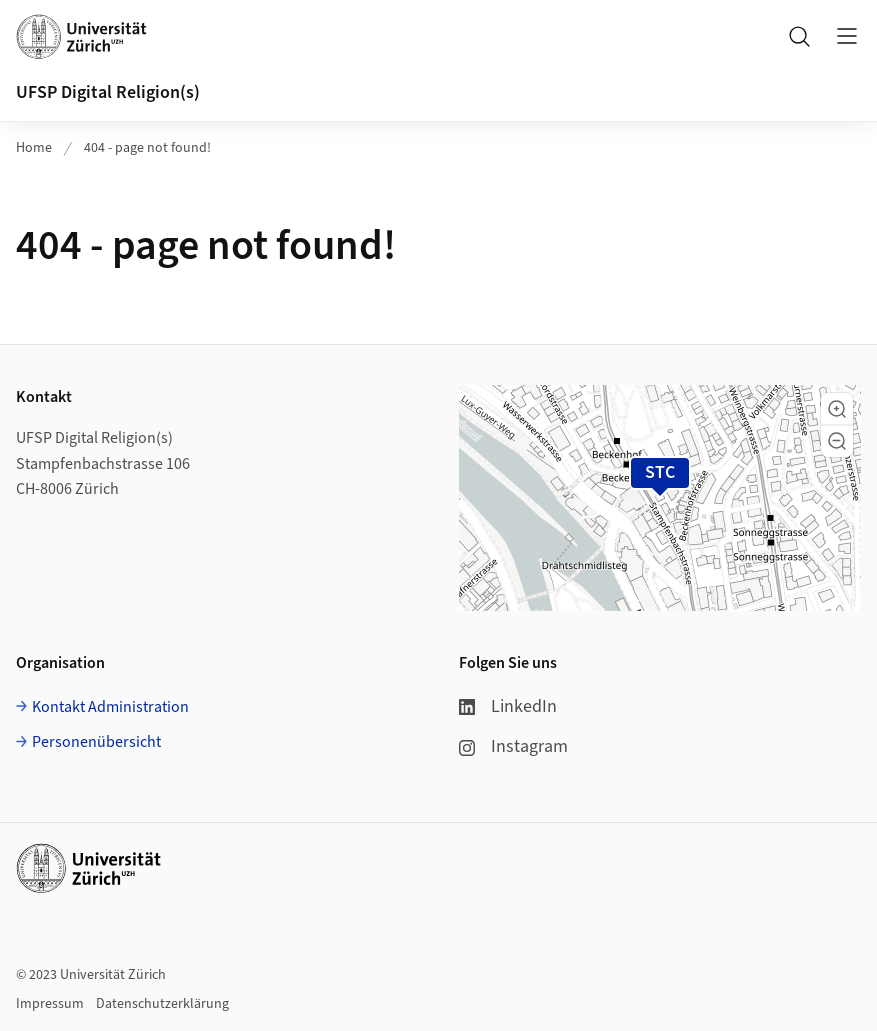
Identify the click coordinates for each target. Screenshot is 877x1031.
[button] (837, 409)
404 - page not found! (147, 148)
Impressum (50, 1004)
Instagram (513, 746)
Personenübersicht (96, 742)
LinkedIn (508, 706)
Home (34, 148)
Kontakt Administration (110, 707)
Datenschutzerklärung (162, 1004)
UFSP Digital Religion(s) (108, 92)
